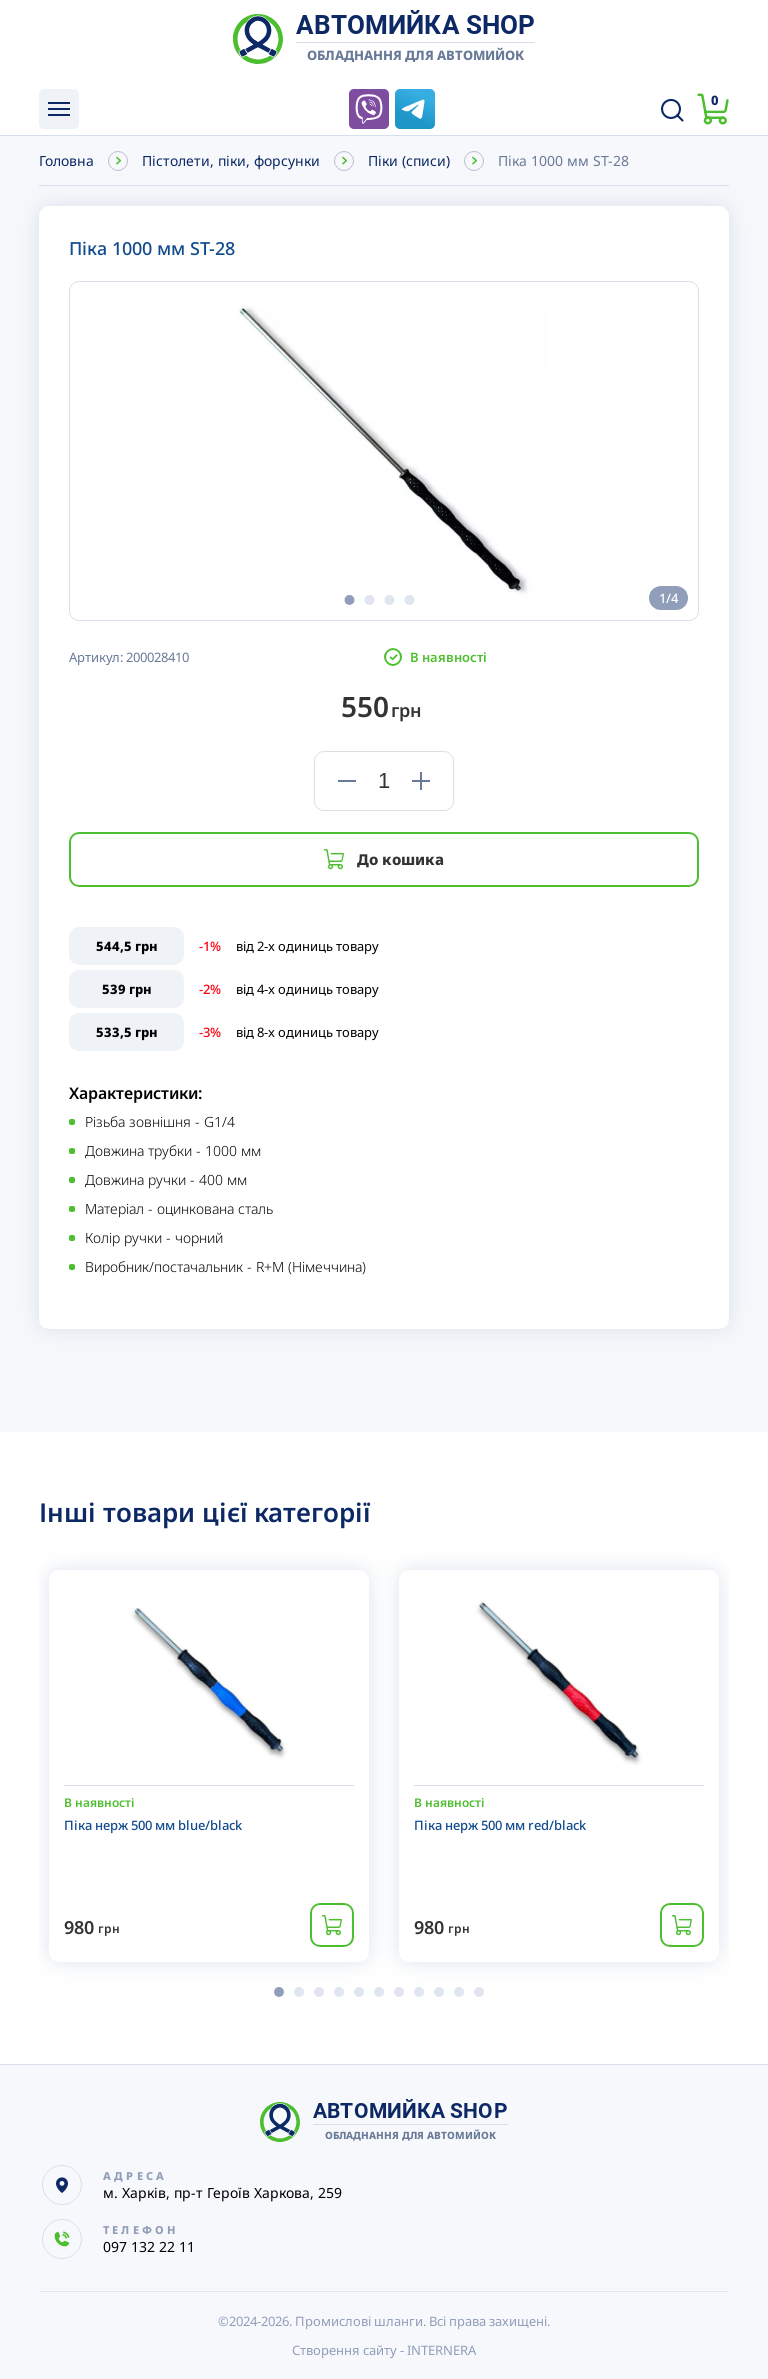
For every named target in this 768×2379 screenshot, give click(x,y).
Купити (332, 1925)
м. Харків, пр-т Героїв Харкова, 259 (222, 2192)
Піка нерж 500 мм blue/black (153, 1825)
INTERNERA (441, 2350)
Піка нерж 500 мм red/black (500, 1825)
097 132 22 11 (323, 109)
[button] (349, 600)
